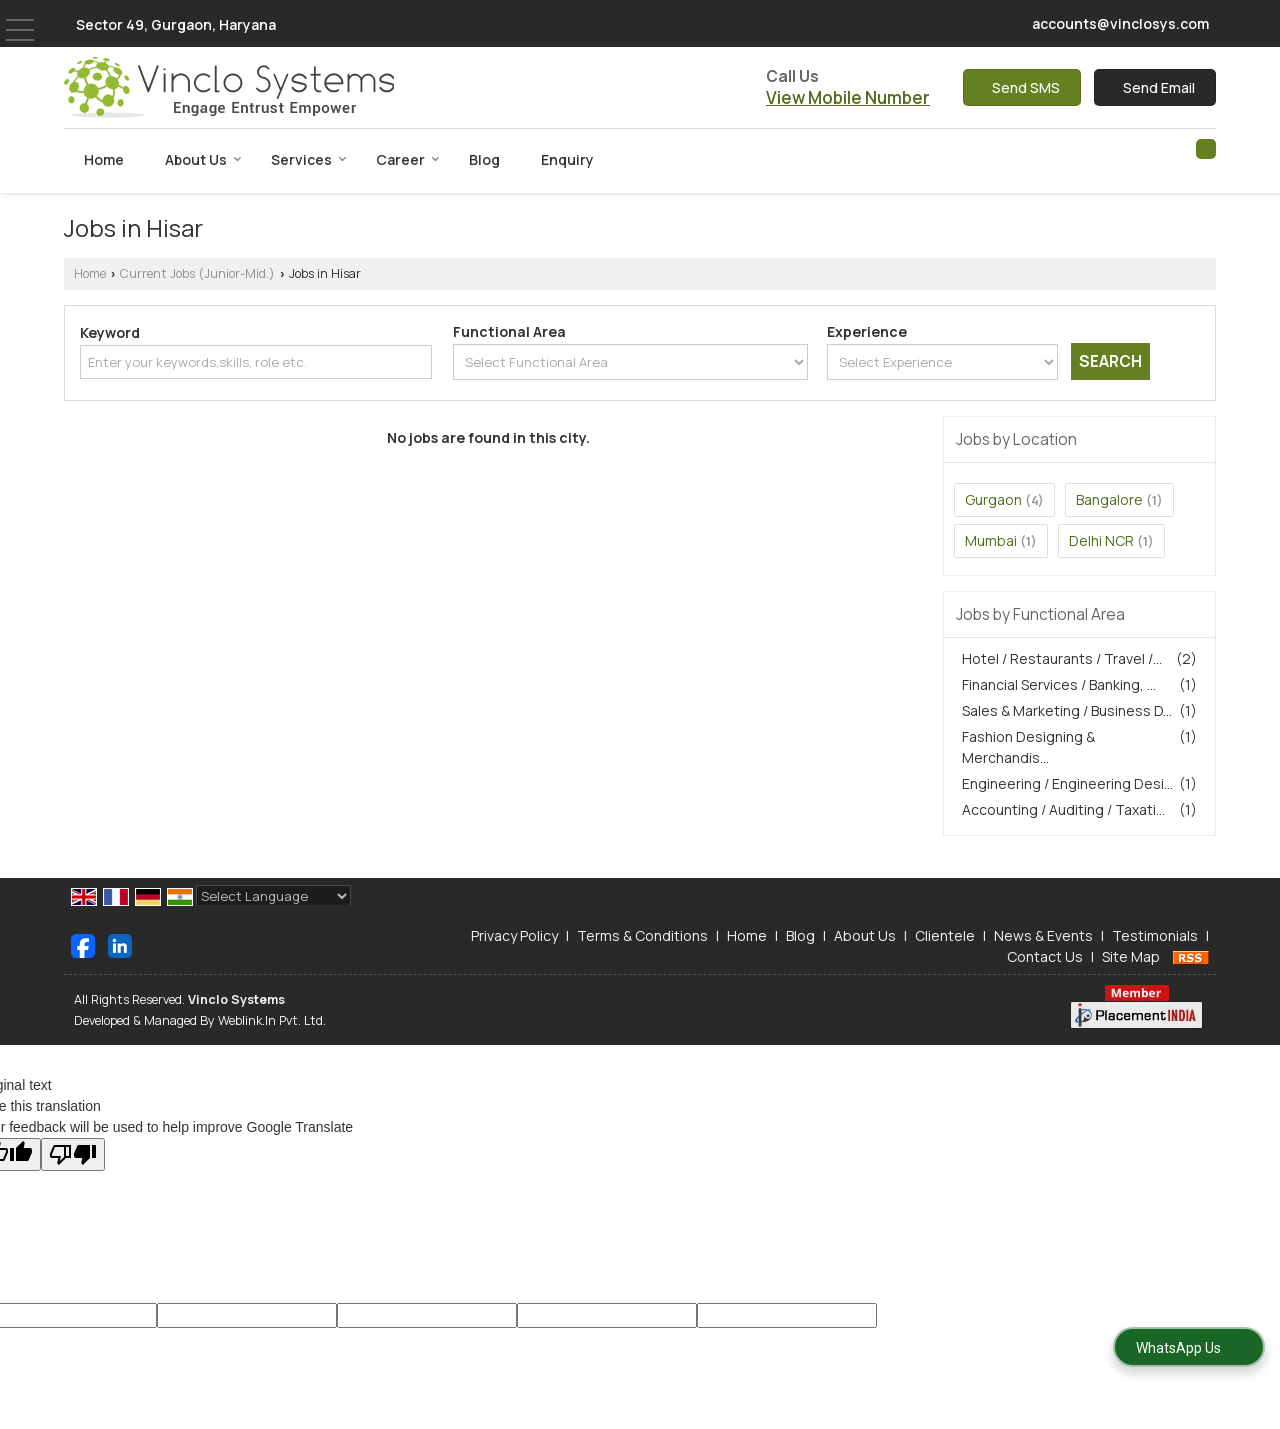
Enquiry (567, 159)
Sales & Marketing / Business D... (1067, 710)
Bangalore (1109, 499)
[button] (848, 97)
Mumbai (991, 540)
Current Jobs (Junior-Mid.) (197, 273)
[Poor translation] (73, 1154)
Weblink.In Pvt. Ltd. (272, 1020)
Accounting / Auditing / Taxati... (1063, 809)
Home (104, 159)
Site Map (1131, 956)
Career (408, 159)
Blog (484, 159)
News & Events (1043, 935)
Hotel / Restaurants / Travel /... (1062, 658)
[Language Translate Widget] (273, 896)
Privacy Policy (514, 935)
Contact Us (1045, 956)
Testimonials (1155, 935)
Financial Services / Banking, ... (1059, 684)
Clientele (945, 935)
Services (309, 159)
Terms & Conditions (642, 935)
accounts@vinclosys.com (1120, 23)
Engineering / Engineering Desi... (1067, 783)
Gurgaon (993, 499)
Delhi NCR (1101, 540)
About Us (203, 159)
